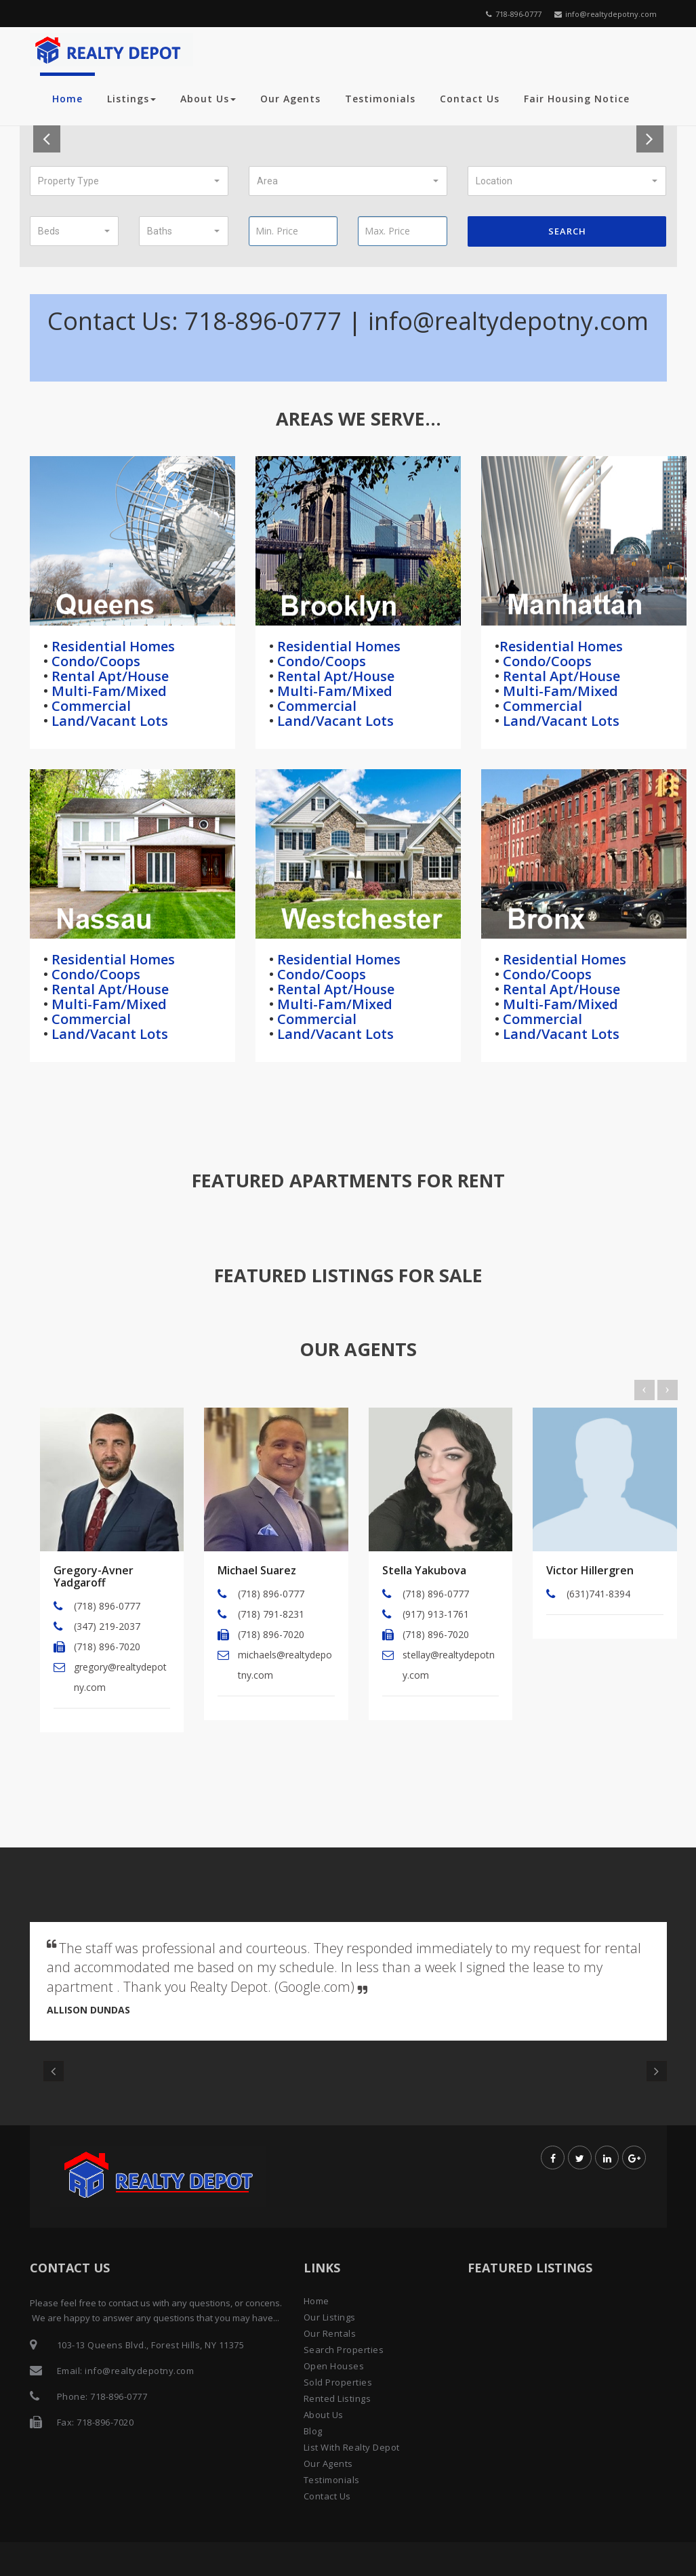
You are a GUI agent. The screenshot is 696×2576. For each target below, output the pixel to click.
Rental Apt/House (108, 676)
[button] (129, 181)
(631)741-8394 (598, 1593)
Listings (131, 98)
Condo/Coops (94, 661)
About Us (208, 98)
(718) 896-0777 (107, 1605)
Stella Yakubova (424, 1570)
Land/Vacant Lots (108, 721)
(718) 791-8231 (271, 1614)
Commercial (89, 706)
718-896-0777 (513, 14)
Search (567, 231)
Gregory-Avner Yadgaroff (94, 1576)
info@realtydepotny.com (605, 14)
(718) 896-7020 (107, 1646)
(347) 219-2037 (107, 1626)
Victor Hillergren (590, 1570)
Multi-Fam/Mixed (107, 691)
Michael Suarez (257, 1570)
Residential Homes (111, 646)
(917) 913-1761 (436, 1614)
